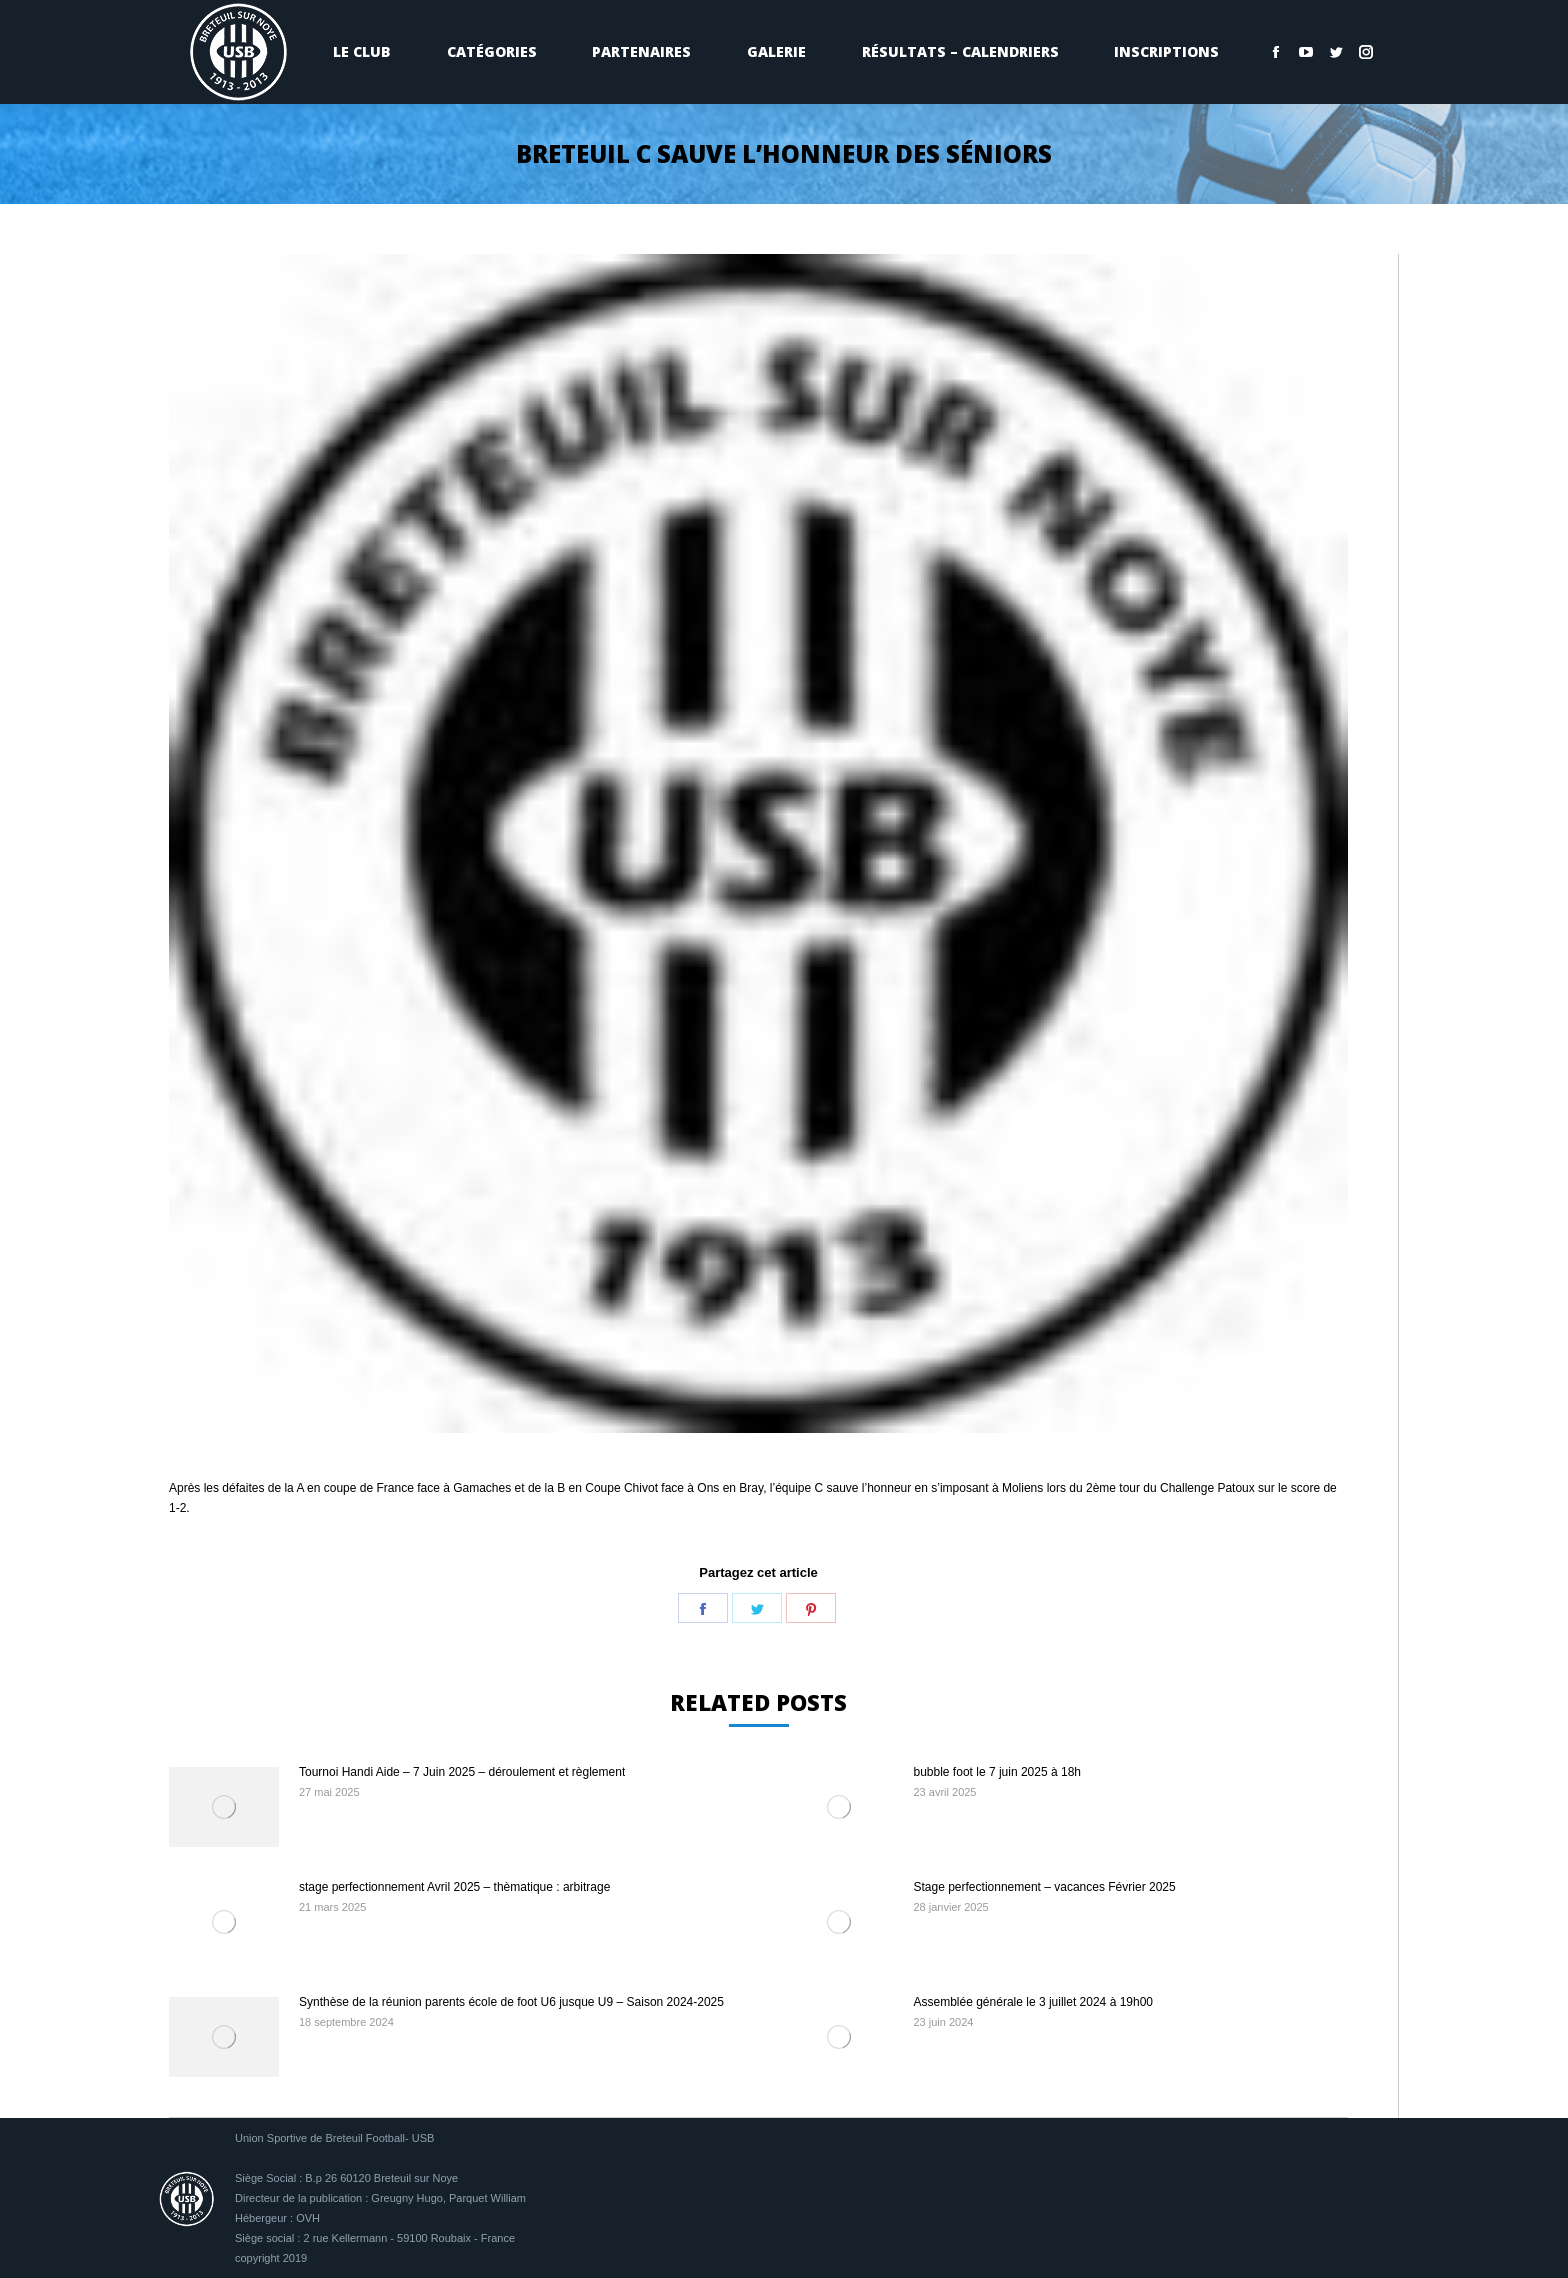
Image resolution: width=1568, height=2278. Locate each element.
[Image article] (224, 1807)
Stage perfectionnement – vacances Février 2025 (1045, 1887)
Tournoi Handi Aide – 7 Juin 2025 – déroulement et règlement (462, 1772)
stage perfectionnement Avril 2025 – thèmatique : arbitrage (454, 1887)
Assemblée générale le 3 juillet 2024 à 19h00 (1034, 2002)
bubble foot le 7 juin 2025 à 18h (997, 1772)
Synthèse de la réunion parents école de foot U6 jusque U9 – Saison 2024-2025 (511, 2002)
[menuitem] (362, 52)
